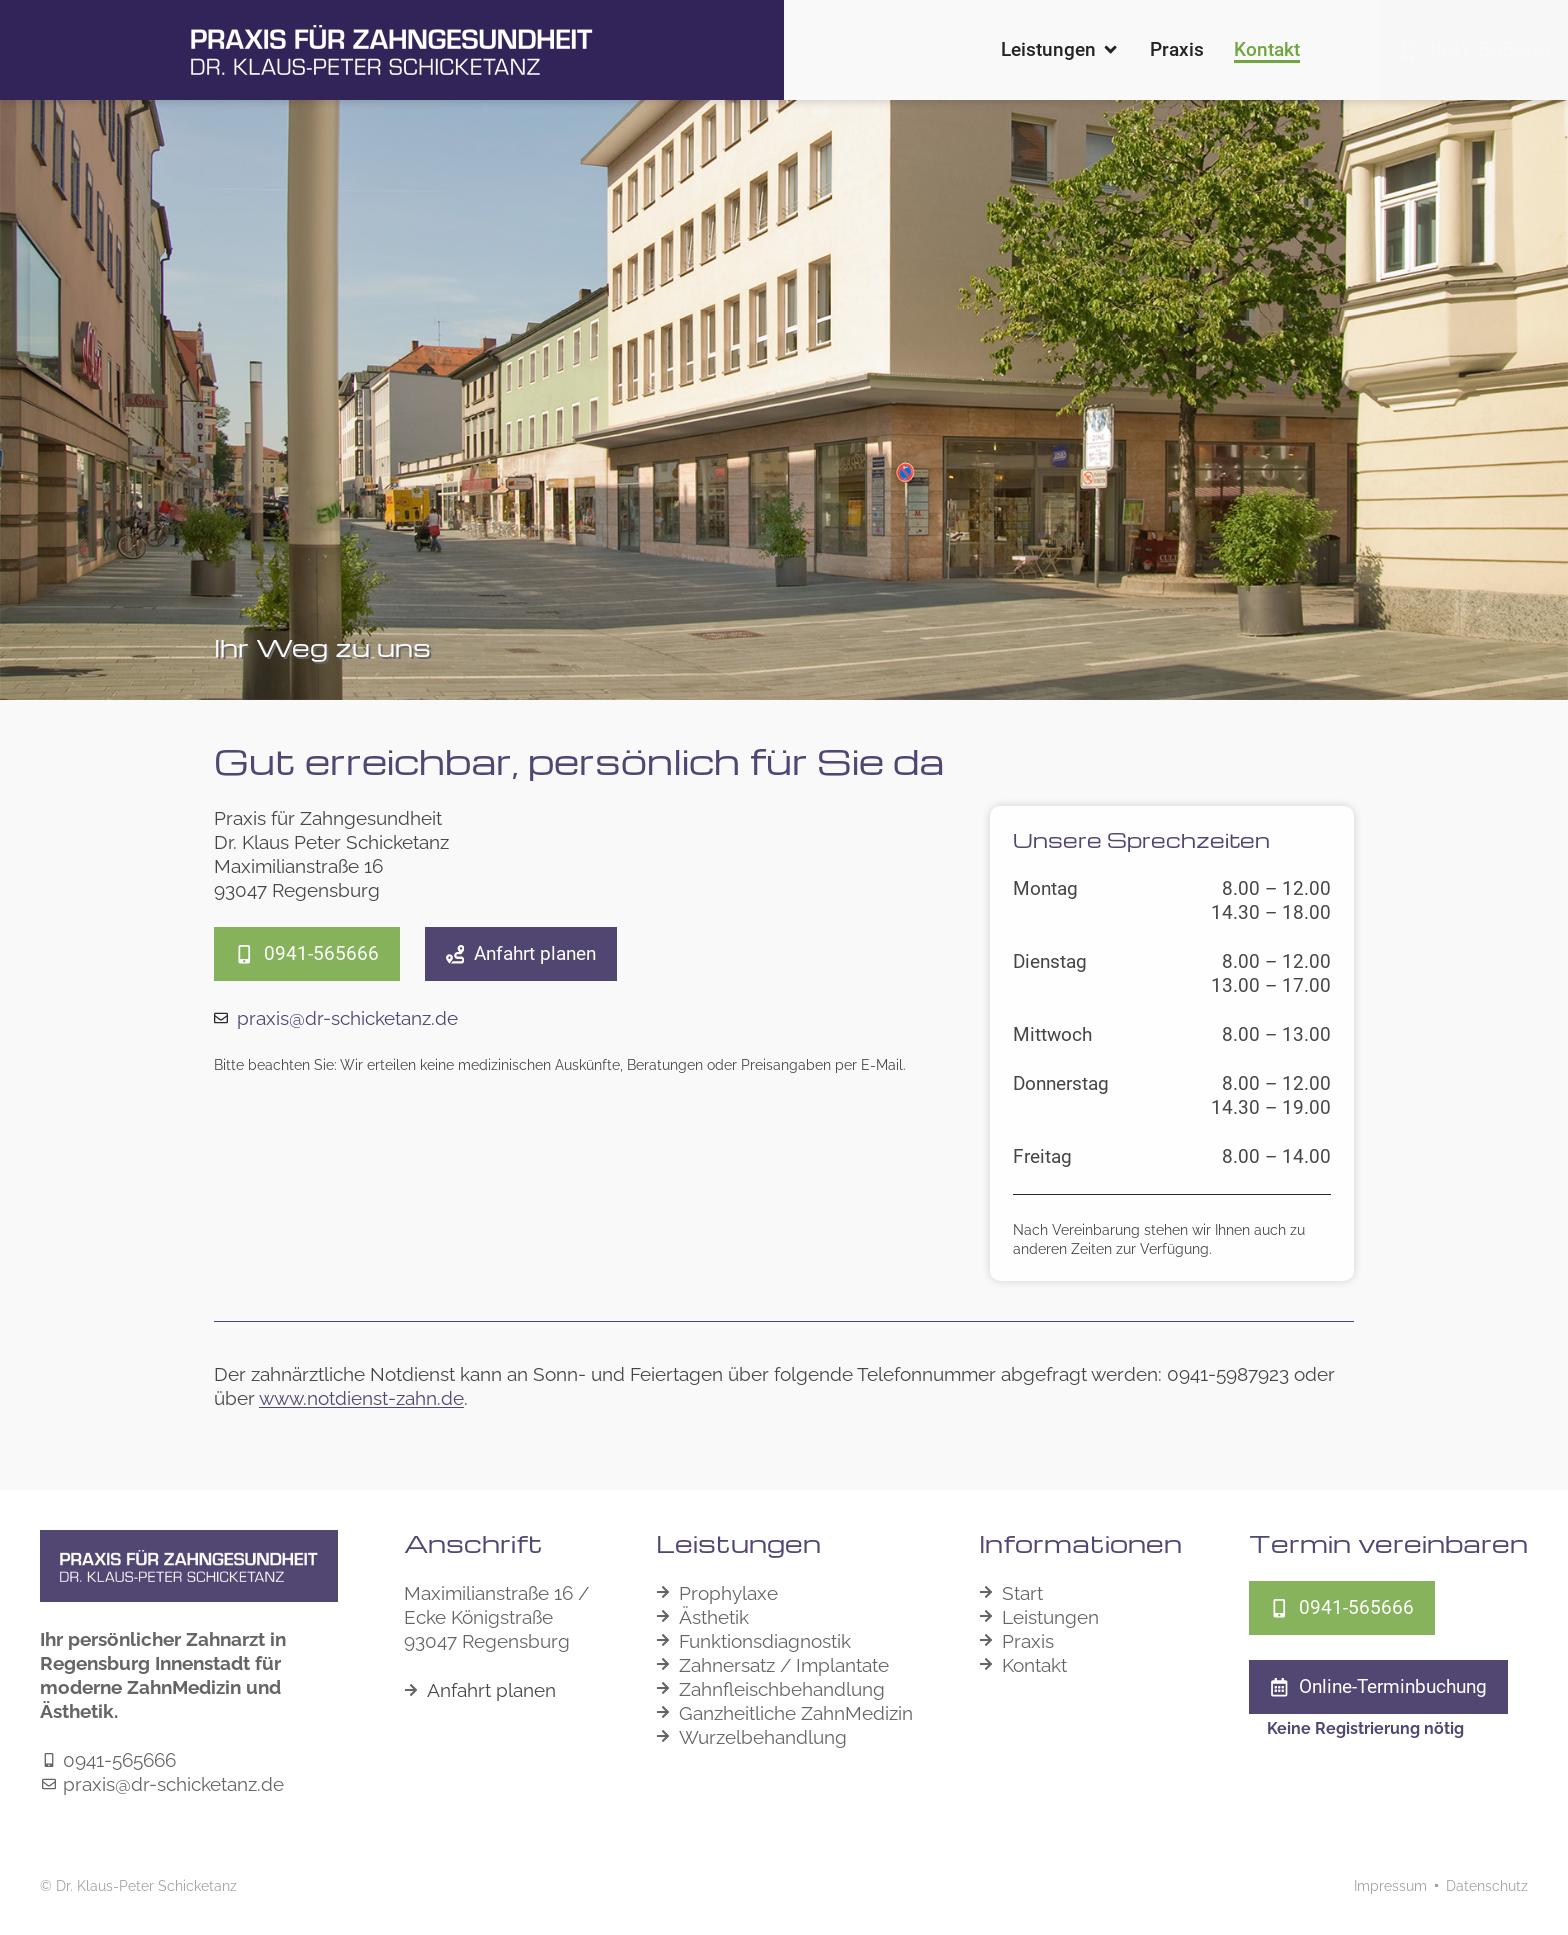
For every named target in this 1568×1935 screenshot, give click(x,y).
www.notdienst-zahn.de (361, 1398)
